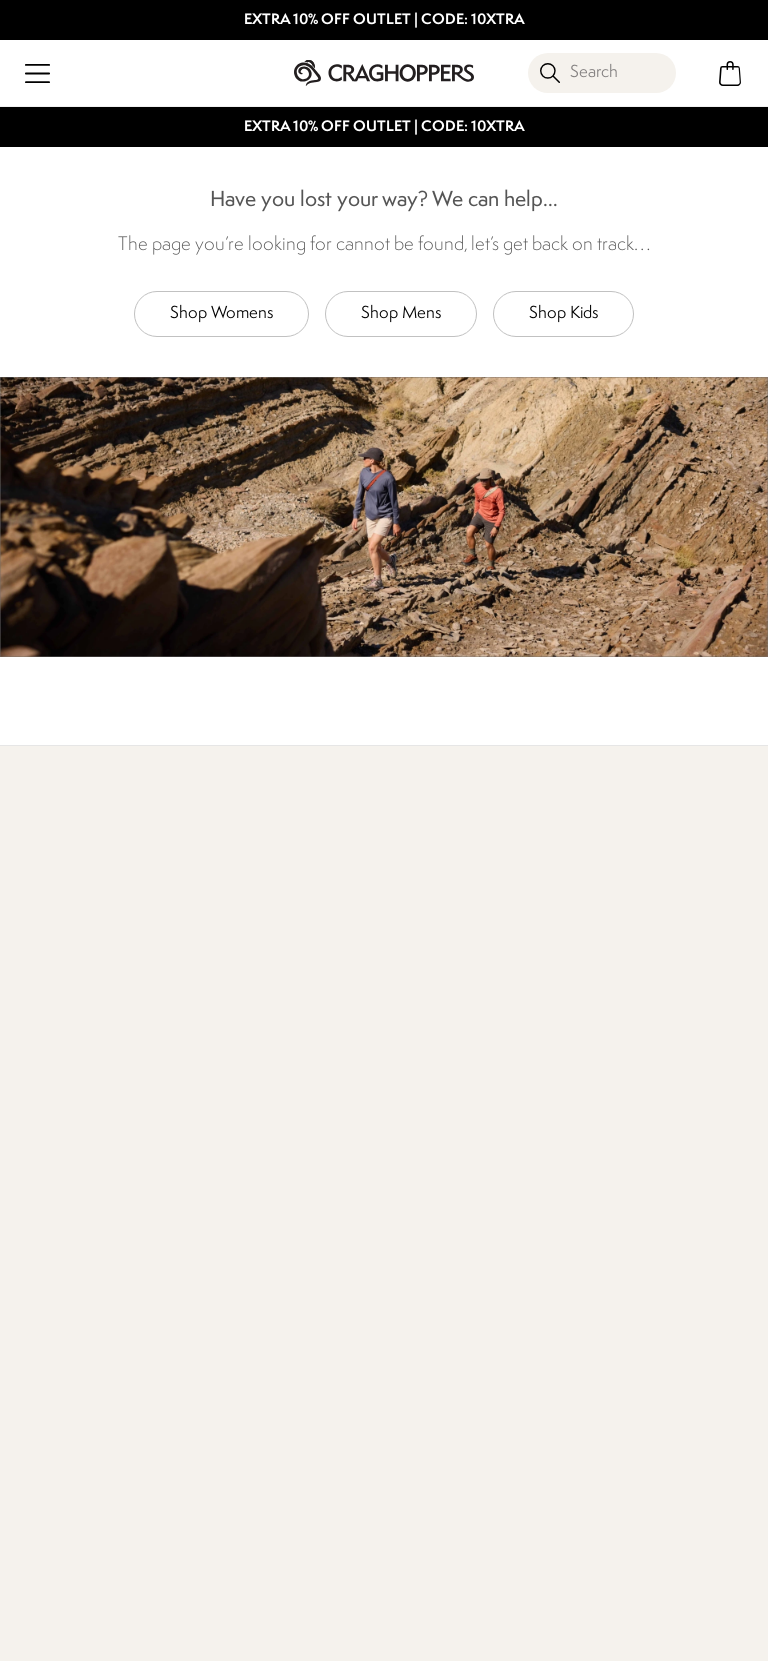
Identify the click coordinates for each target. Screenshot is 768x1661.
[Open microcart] (730, 73)
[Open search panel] (602, 73)
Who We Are (562, 923)
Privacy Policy (544, 1632)
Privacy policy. (234, 1443)
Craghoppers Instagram (230, 1543)
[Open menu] (37, 73)
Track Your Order (73, 1151)
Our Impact (306, 923)
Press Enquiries (250, 1119)
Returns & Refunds (80, 1119)
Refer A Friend (617, 1151)
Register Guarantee (635, 1087)
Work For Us (425, 1087)
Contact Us (239, 1087)
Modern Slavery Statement (438, 1219)
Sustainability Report (453, 1119)
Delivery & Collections (92, 1087)
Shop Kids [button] (563, 313)
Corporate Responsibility (429, 1163)
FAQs (219, 1151)
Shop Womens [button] (221, 313)
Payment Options (627, 1119)
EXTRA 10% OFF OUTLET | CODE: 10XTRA (384, 20)
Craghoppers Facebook (189, 1543)
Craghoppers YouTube (271, 1543)
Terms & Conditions (379, 1632)
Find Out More (68, 923)
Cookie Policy (688, 1632)
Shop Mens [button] (401, 313)
